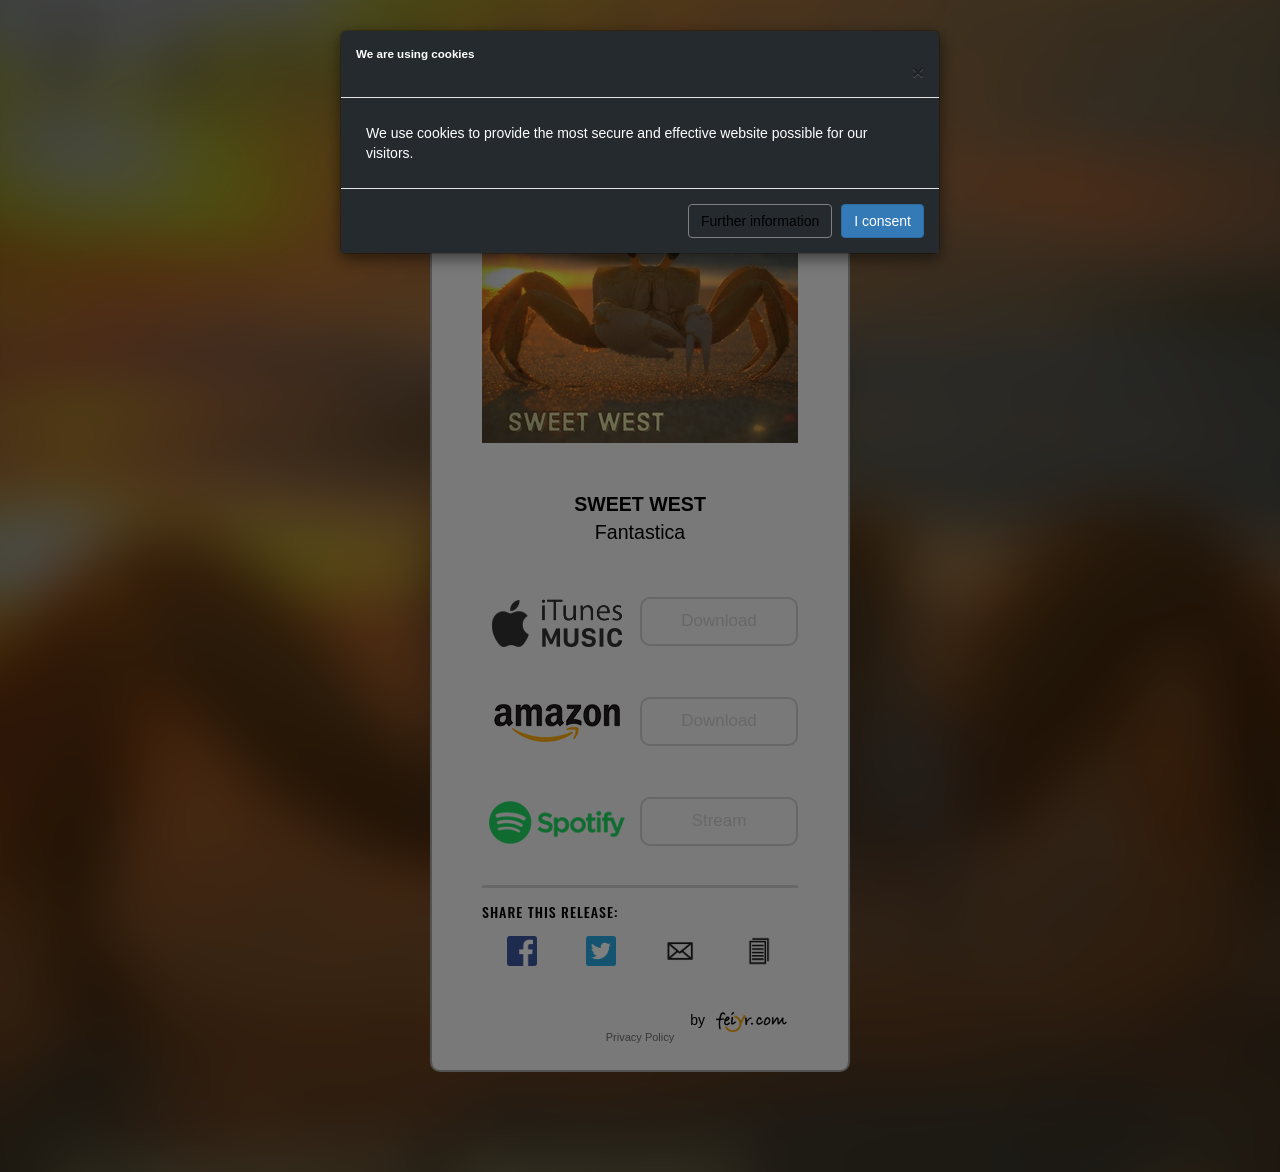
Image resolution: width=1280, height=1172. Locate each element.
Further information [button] (760, 221)
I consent (882, 221)
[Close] (918, 71)
